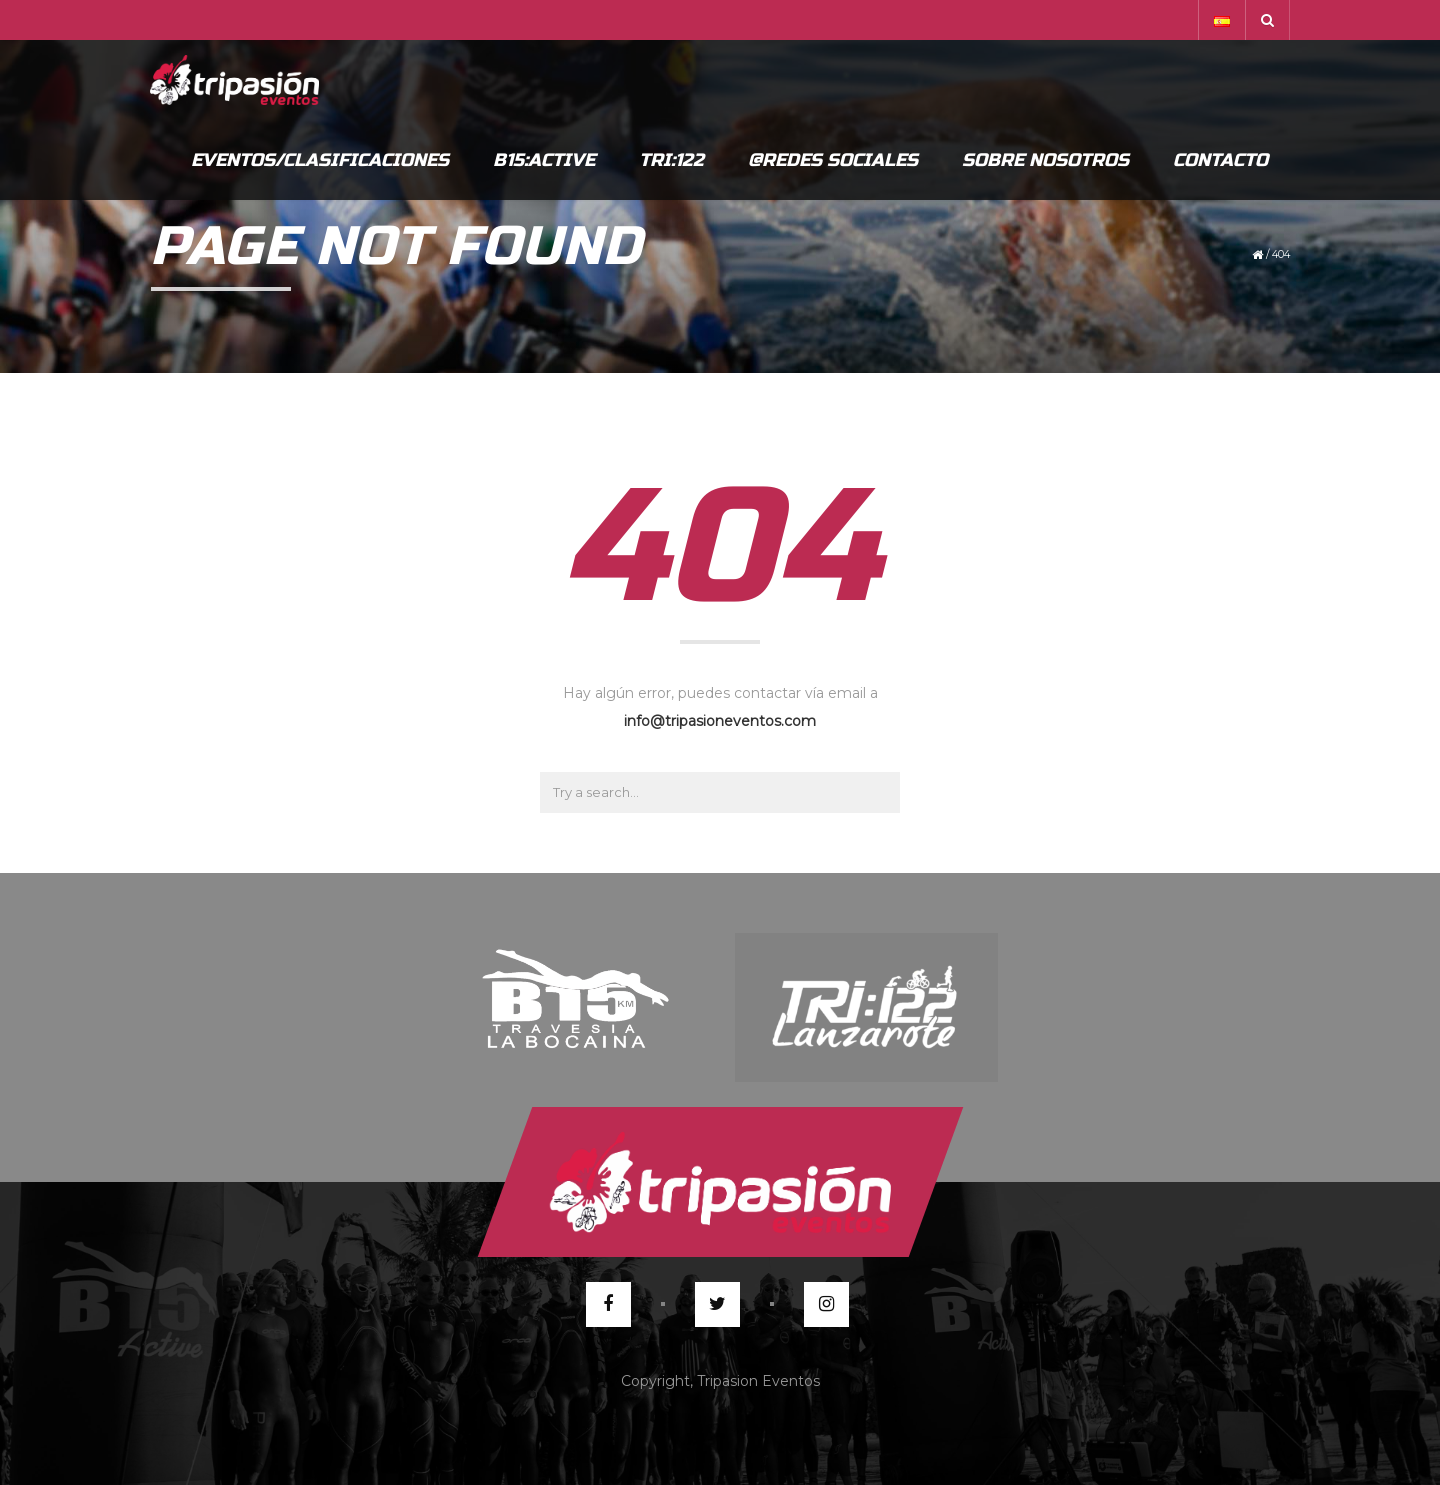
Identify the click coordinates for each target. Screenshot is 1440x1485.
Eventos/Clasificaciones (320, 160)
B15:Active (544, 160)
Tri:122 (671, 160)
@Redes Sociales (833, 160)
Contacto (1220, 160)
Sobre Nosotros (1045, 160)
